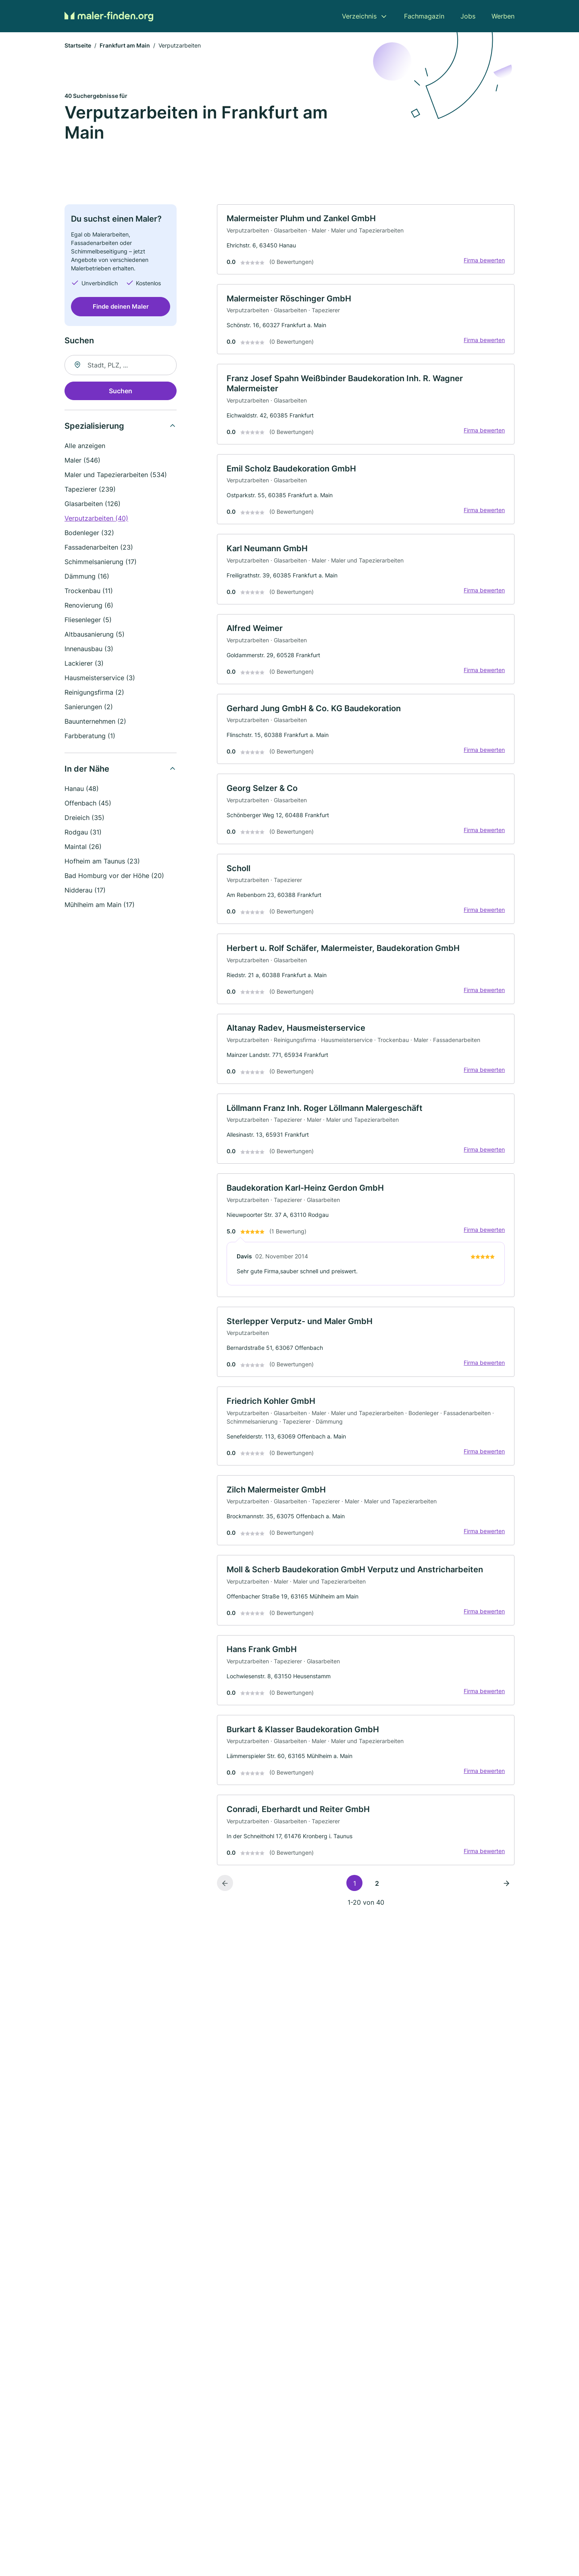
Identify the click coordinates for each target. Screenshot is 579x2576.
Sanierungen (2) (89, 707)
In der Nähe (87, 769)
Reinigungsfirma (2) (94, 693)
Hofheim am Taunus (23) (102, 861)
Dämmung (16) (87, 577)
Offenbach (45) (88, 803)
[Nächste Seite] (506, 1893)
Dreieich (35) (84, 818)
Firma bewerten (483, 261)
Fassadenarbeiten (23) (99, 548)
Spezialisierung (94, 426)
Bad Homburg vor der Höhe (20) (114, 876)
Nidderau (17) (85, 890)
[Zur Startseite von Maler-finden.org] (109, 16)
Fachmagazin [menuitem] (424, 16)
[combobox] (121, 365)
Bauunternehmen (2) (95, 722)
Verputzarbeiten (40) (96, 519)
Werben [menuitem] (503, 16)
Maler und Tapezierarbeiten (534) (116, 475)
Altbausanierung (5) (95, 635)
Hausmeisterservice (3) (100, 678)
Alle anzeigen (85, 446)
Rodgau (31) (83, 832)
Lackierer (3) (84, 664)
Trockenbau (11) (89, 591)
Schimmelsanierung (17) (101, 562)
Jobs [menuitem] (467, 16)
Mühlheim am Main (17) (100, 905)
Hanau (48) (82, 789)
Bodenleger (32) (89, 533)
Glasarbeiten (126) (93, 504)
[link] (365, 240)
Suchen (120, 391)
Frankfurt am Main (125, 46)
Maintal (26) (83, 847)
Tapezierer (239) (90, 490)
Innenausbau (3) (89, 649)
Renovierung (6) (89, 606)
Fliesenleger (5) (88, 620)
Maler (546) (82, 461)
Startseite (78, 46)
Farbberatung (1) (90, 736)
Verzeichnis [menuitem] (359, 16)
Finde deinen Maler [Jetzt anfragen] (121, 307)
